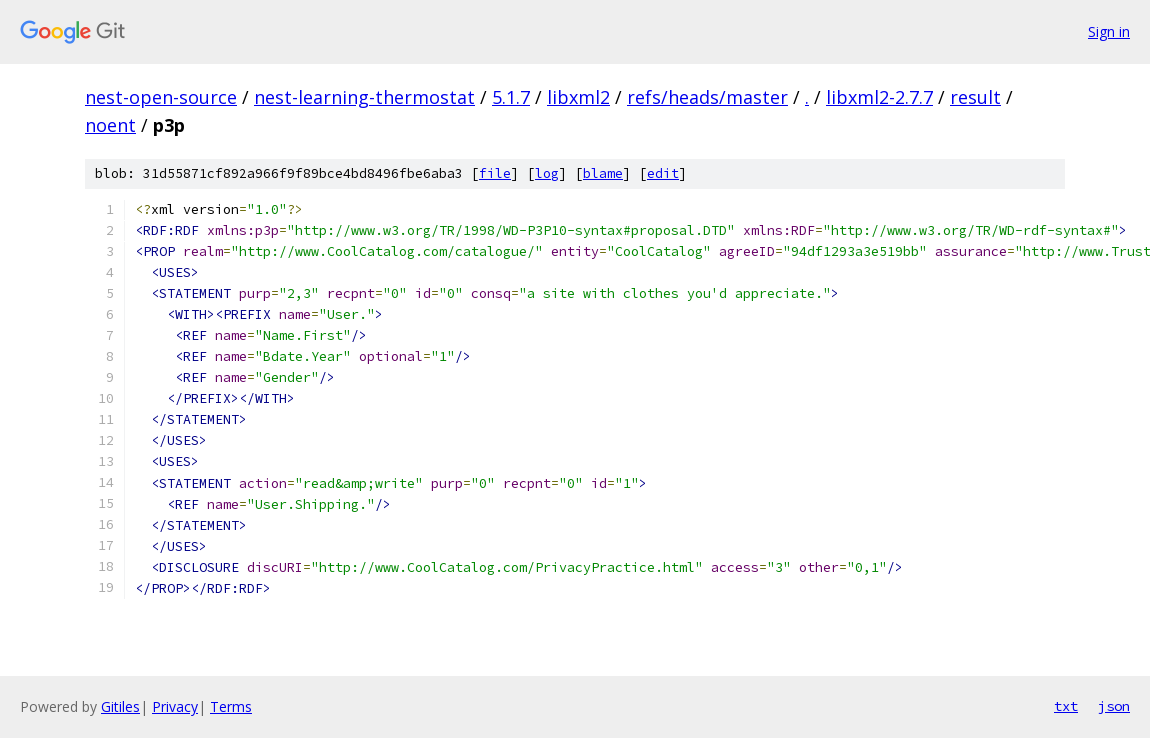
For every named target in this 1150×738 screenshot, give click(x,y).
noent (110, 125)
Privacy (175, 706)
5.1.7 (511, 97)
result (975, 97)
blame (603, 173)
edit (663, 173)
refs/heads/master (707, 97)
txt (1066, 706)
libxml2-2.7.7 (879, 97)
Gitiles (120, 706)
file (495, 173)
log (547, 173)
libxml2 (578, 97)
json (1114, 706)
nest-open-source (161, 97)
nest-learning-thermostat (364, 97)
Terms (231, 706)
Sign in (1109, 31)
